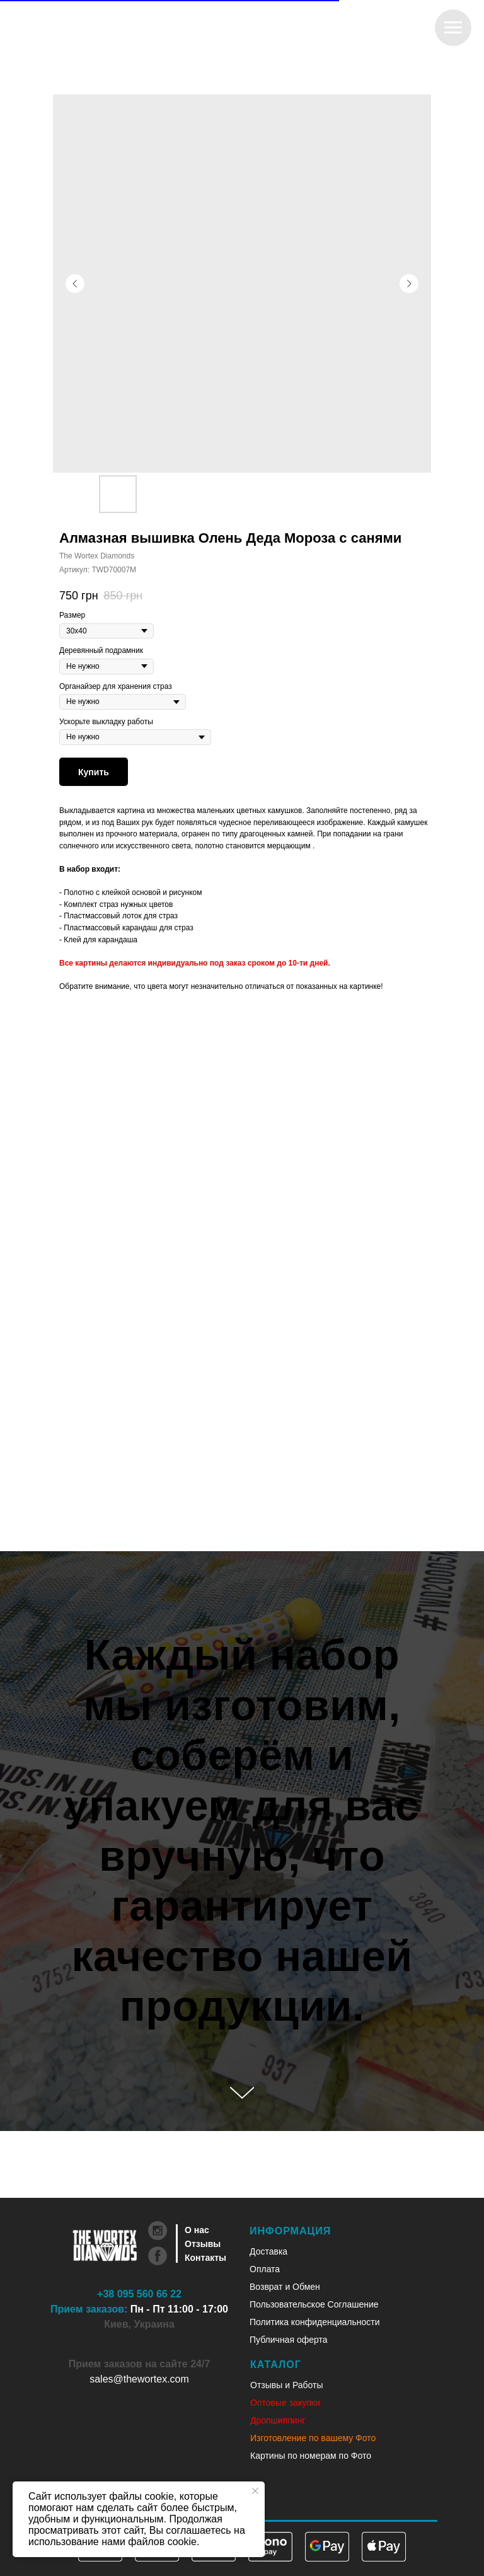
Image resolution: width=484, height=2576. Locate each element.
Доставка (268, 2251)
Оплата (265, 2269)
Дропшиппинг (278, 2420)
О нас (197, 2230)
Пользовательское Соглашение (314, 2304)
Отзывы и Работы (286, 2385)
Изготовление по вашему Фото (313, 2438)
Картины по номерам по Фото (310, 2456)
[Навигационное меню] (453, 27)
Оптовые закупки (285, 2403)
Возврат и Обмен (285, 2287)
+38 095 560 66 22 (139, 2294)
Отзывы (203, 2244)
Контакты (205, 2258)
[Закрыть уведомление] (255, 2491)
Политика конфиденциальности (315, 2322)
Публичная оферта (289, 2340)
